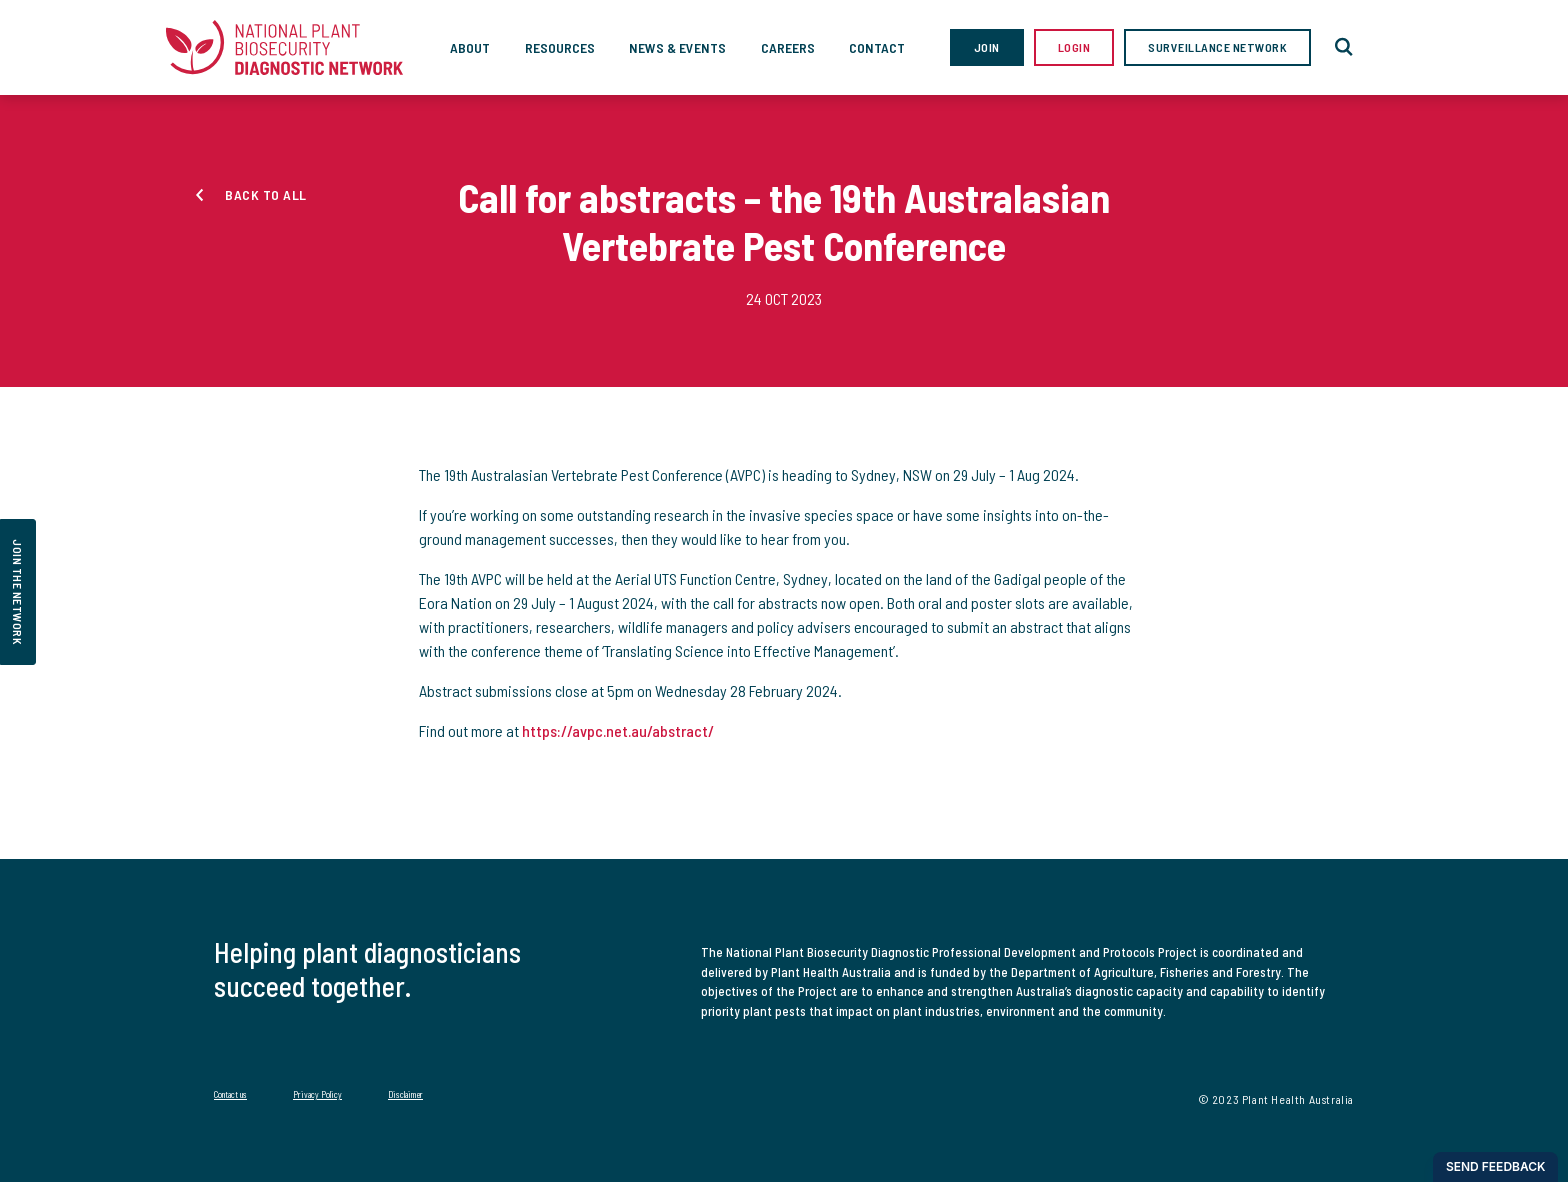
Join (987, 47)
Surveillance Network (1217, 47)
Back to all (266, 194)
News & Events (677, 47)
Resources (560, 47)
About (470, 47)
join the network (18, 592)
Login (1074, 47)
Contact (877, 47)
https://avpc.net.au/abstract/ (618, 730)
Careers (788, 47)
